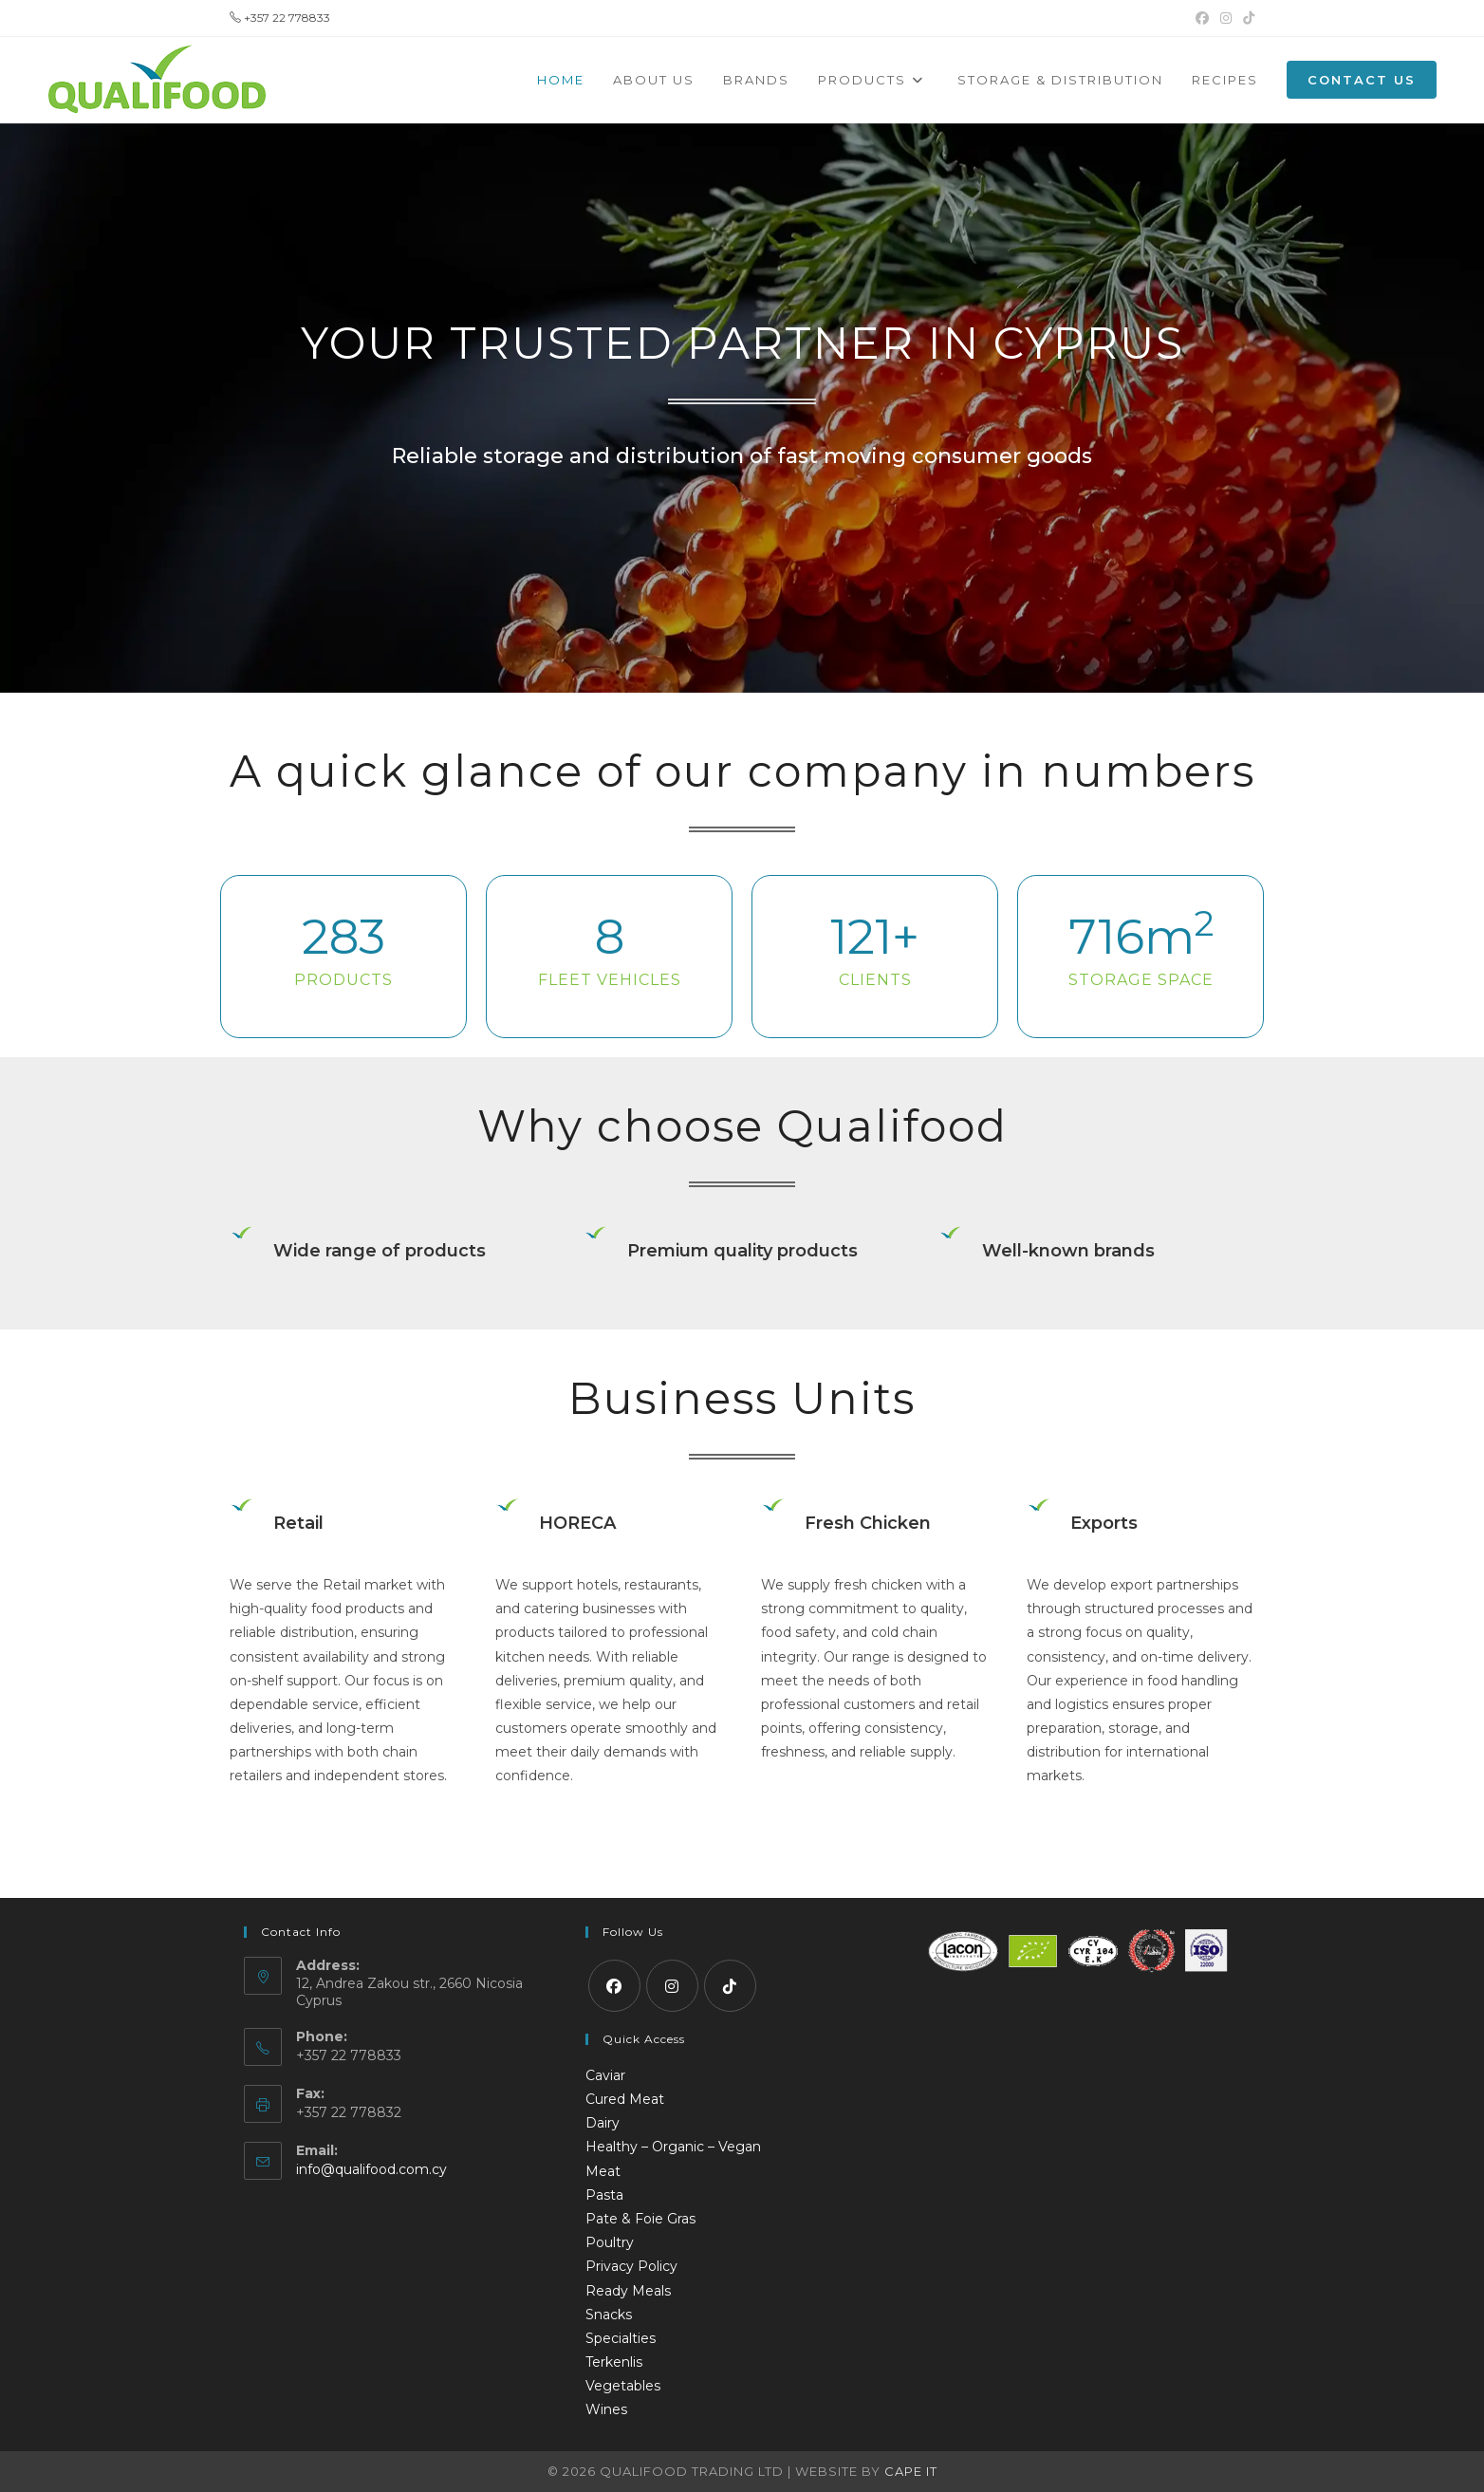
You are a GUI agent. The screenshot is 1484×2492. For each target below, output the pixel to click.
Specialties (620, 2338)
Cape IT (910, 2471)
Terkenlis (613, 2362)
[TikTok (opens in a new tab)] (1245, 18)
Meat (603, 2171)
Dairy (602, 2122)
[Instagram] (672, 1986)
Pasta (604, 2195)
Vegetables (622, 2385)
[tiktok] (730, 1986)
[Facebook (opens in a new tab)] (1202, 18)
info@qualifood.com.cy (371, 2169)
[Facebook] (614, 1986)
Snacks (608, 2314)
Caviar (605, 2075)
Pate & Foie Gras (640, 2218)
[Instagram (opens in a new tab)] (1226, 18)
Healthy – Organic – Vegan (673, 2146)
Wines (606, 2409)
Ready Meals (628, 2290)
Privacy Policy (631, 2266)
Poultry (609, 2242)
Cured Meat (624, 2099)
